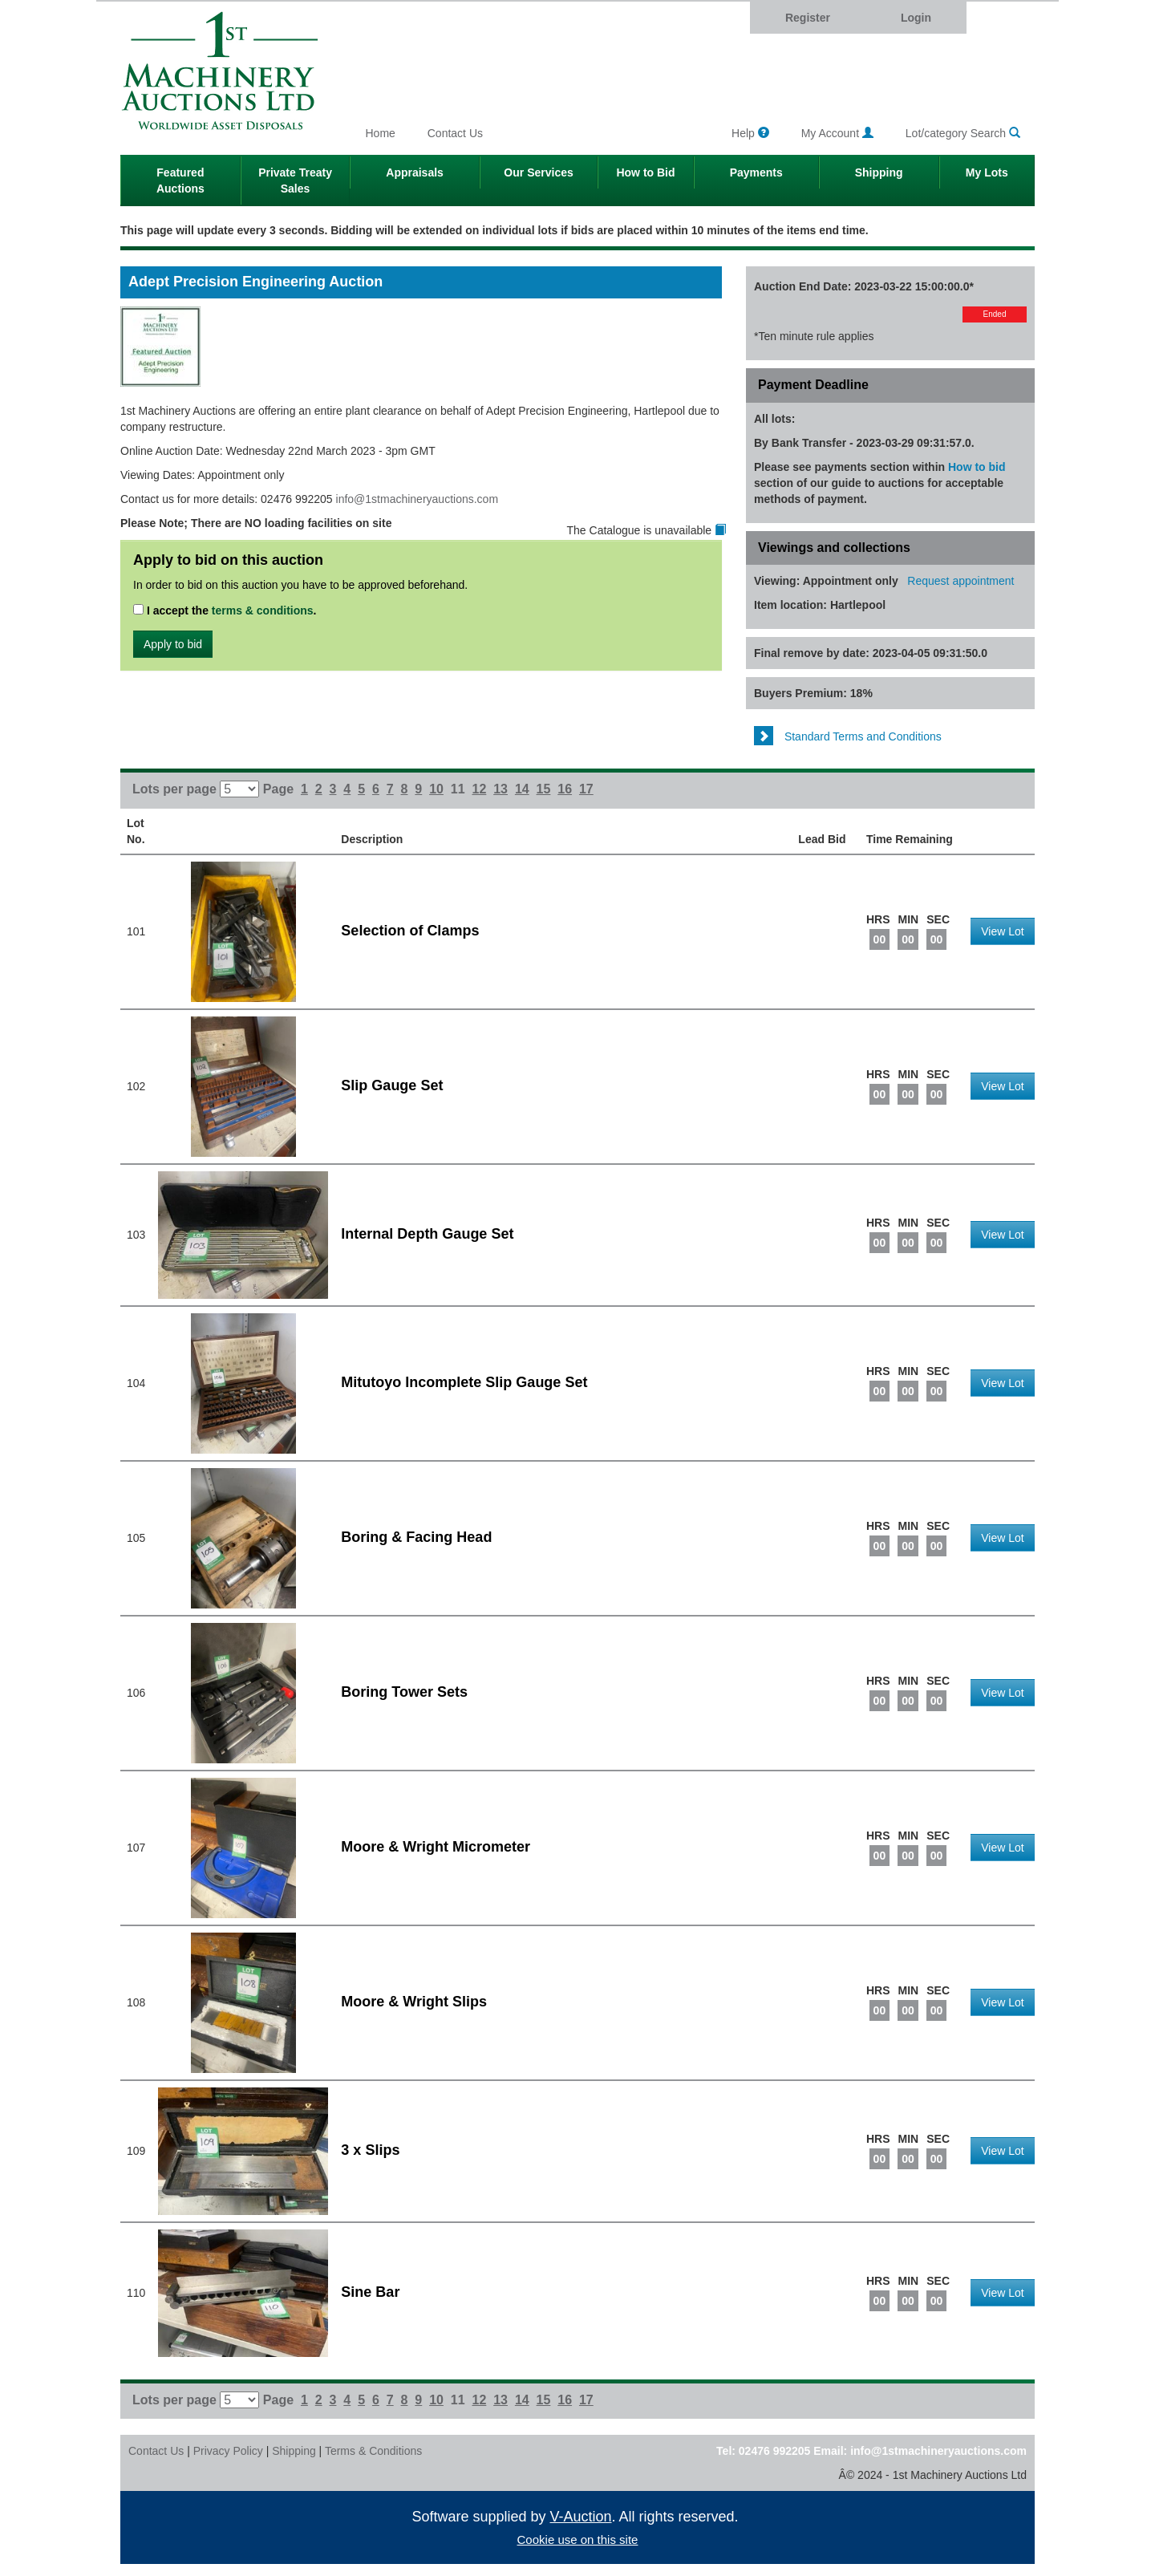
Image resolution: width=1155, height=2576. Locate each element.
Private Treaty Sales (295, 180)
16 (564, 789)
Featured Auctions (180, 180)
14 (522, 789)
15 (544, 789)
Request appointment (960, 580)
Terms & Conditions (373, 2450)
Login (916, 17)
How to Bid (645, 172)
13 (500, 789)
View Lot (1002, 931)
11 (458, 789)
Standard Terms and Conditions (848, 736)
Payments (756, 172)
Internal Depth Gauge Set (427, 1234)
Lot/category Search (963, 133)
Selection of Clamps (410, 931)
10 (436, 789)
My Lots (987, 172)
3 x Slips (370, 2150)
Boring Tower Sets (404, 1692)
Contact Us (455, 133)
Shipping (879, 172)
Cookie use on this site (577, 2539)
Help (750, 133)
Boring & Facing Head (416, 1537)
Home (380, 133)
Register (807, 17)
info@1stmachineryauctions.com (417, 499)
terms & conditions (263, 610)
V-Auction (581, 2517)
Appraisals (415, 172)
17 (586, 789)
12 (479, 789)
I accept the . (225, 610)
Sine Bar (370, 2292)
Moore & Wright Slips (414, 2002)
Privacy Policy (228, 2450)
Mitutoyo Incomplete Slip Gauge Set (464, 1382)
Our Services (538, 172)
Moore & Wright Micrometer (435, 1847)
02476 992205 (775, 2450)
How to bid (977, 466)
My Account (837, 133)
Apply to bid (173, 644)
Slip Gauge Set (392, 1085)
